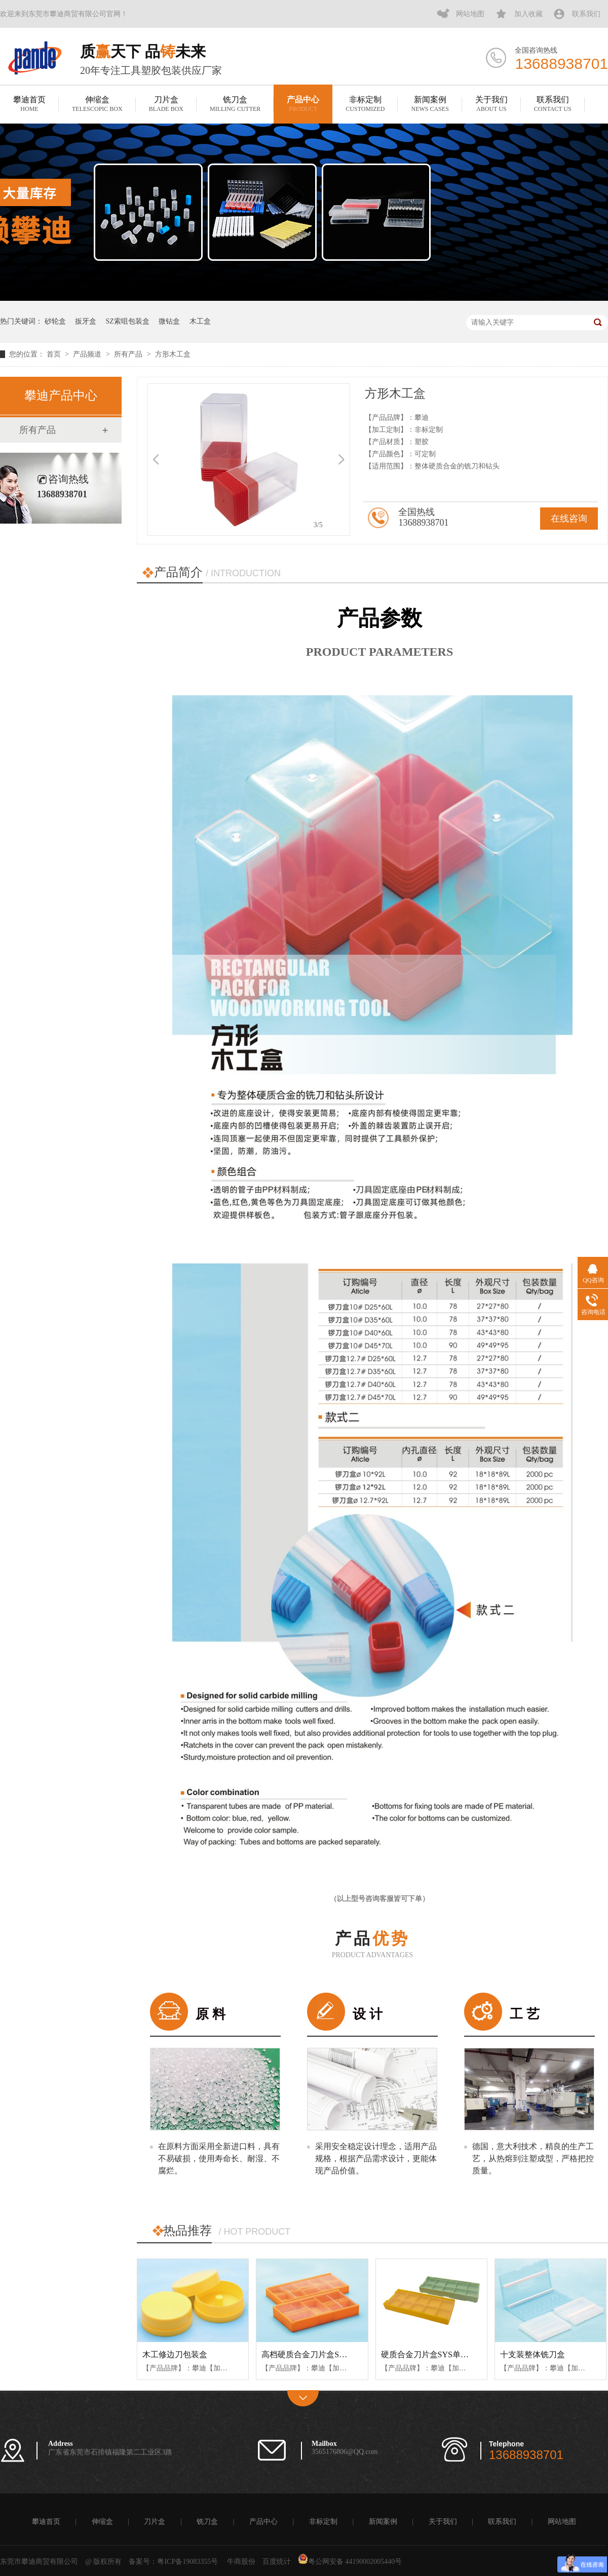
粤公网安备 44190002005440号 (350, 2561)
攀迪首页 (29, 104)
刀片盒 (166, 104)
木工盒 (200, 321)
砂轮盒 (55, 321)
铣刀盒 (235, 104)
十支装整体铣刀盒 (532, 2354)
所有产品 (129, 354)
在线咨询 (569, 518)
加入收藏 (528, 14)
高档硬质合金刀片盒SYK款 (310, 2354)
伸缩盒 (97, 104)
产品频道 (88, 354)
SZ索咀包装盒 (127, 321)
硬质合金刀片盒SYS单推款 (429, 2354)
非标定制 (365, 104)
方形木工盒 (173, 354)
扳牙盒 (85, 321)
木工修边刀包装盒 (174, 2354)
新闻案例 (429, 104)
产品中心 (303, 104)
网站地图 (470, 14)
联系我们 (586, 14)
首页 (55, 354)
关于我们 (491, 104)
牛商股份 (241, 2561)
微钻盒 (169, 321)
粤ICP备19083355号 (187, 2561)
